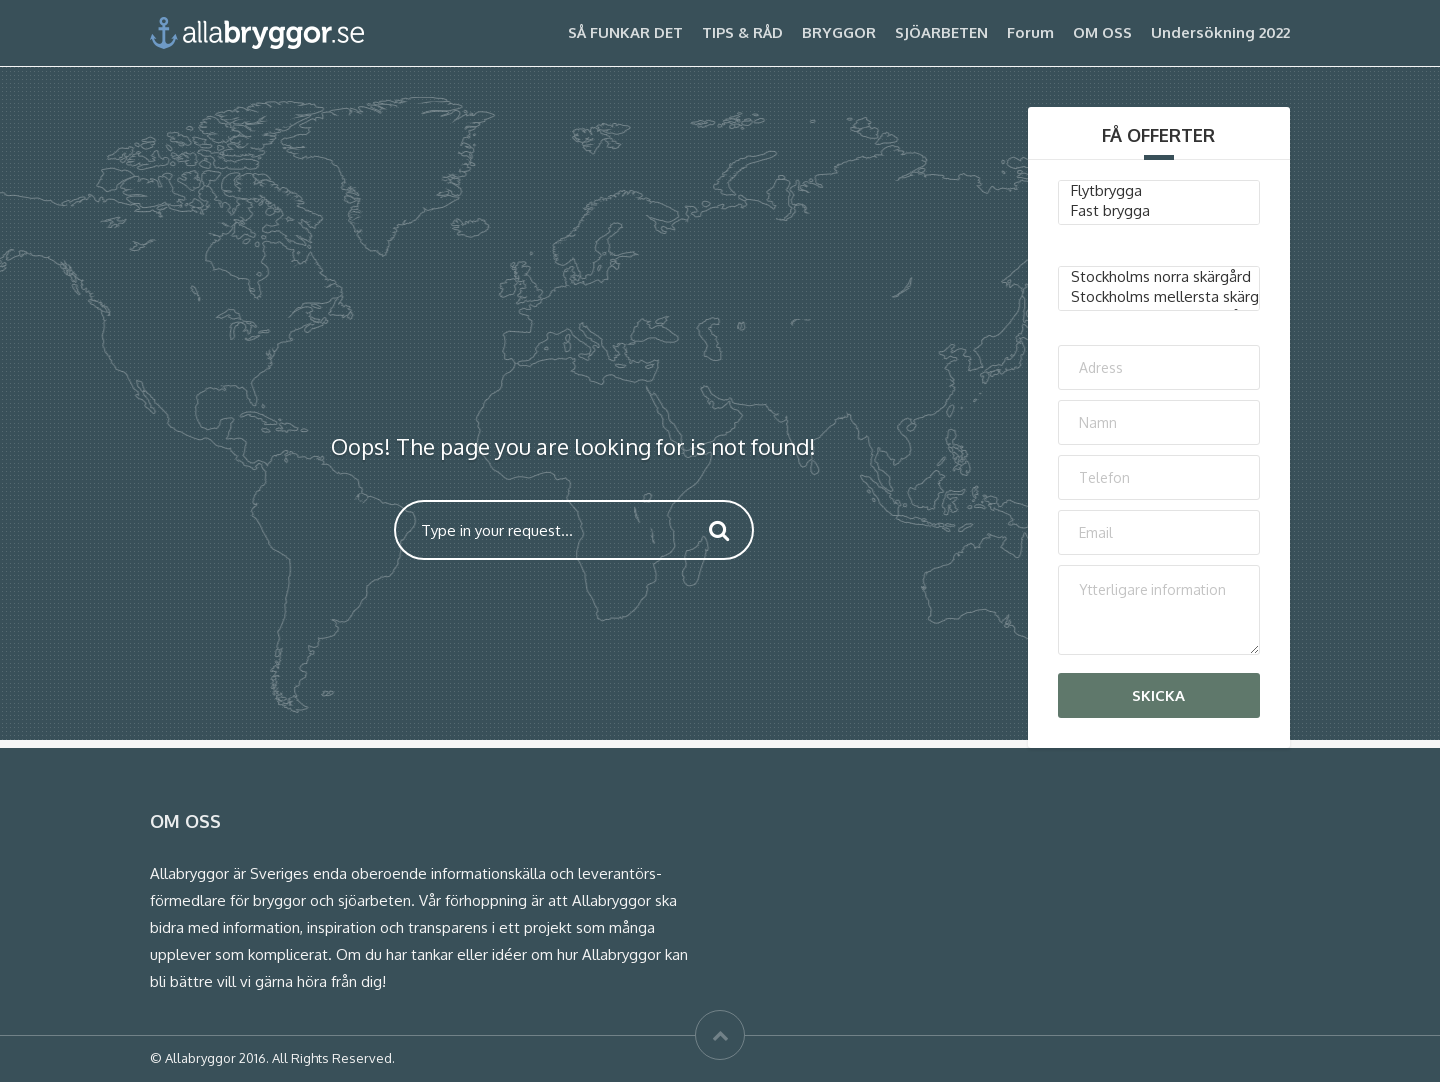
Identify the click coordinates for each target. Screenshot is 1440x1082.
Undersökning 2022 (1220, 32)
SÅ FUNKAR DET (625, 32)
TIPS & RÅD (742, 32)
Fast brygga (1159, 211)
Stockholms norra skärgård (1159, 277)
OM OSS (1102, 32)
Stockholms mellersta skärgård (1159, 297)
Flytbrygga (1159, 191)
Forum (1030, 32)
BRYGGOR (839, 32)
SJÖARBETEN (941, 32)
